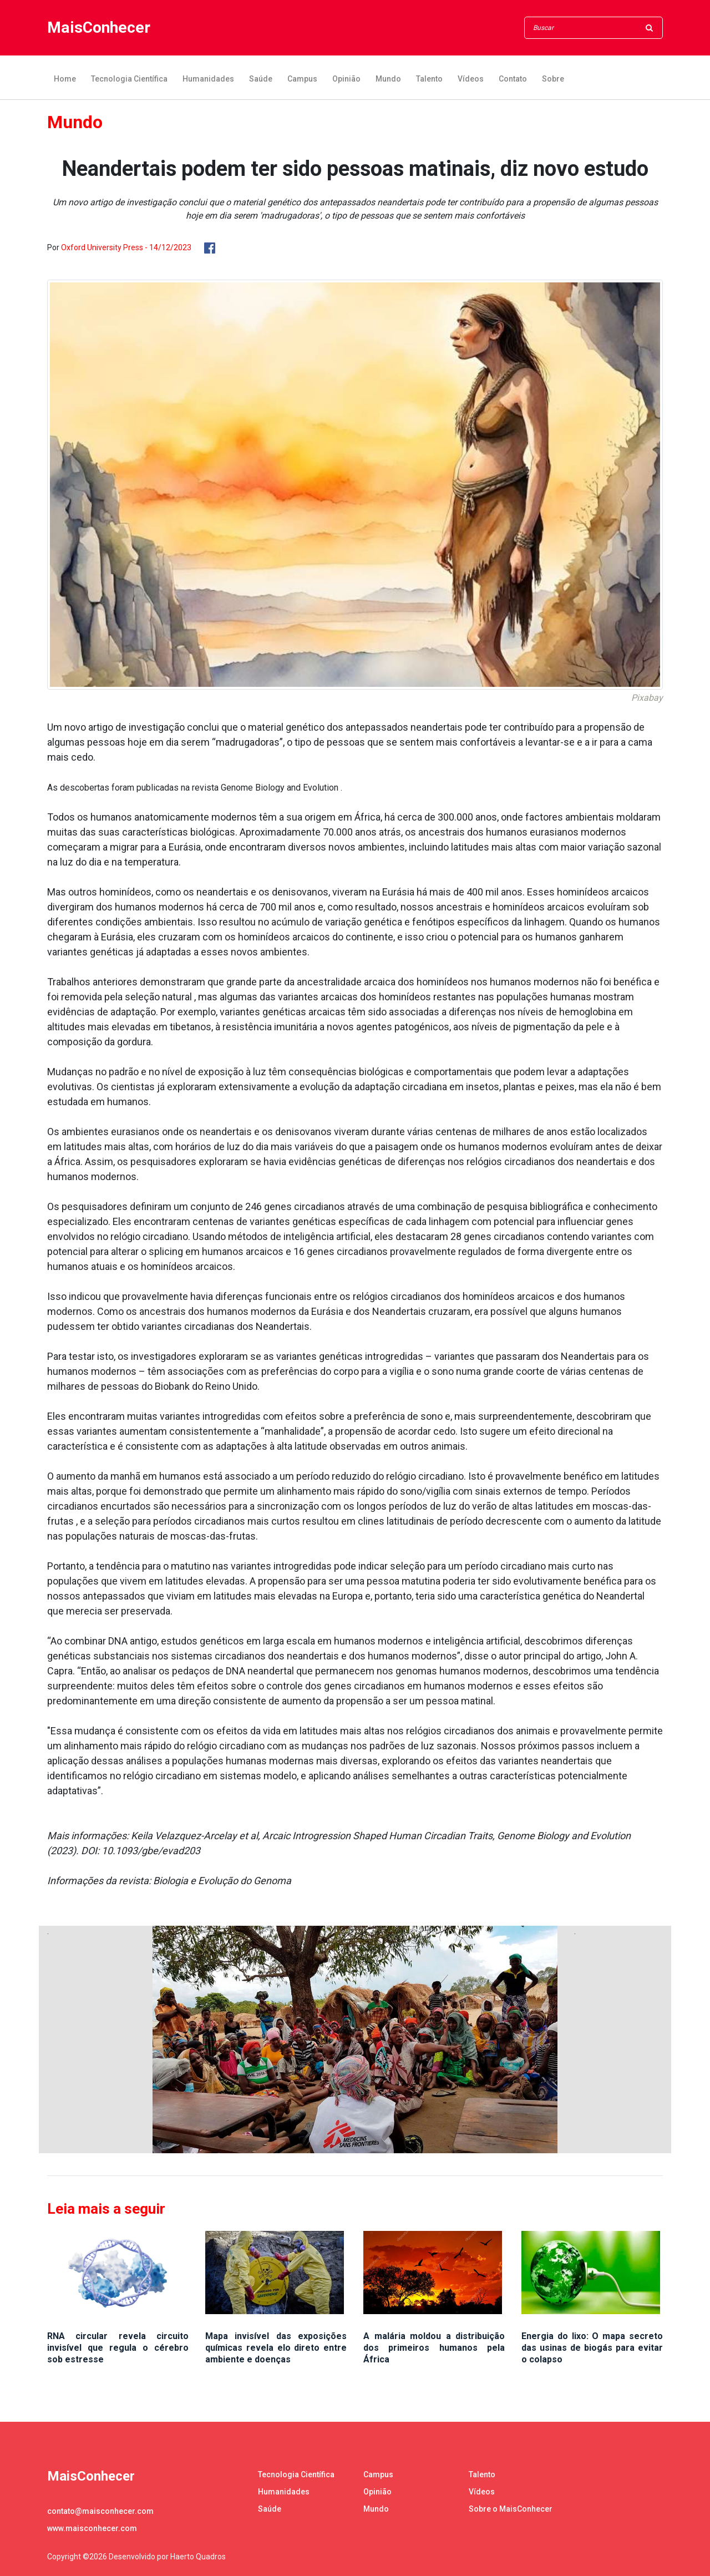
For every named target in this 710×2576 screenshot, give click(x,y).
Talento (429, 78)
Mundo (388, 78)
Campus (302, 78)
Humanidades (208, 78)
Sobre (553, 78)
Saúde (260, 78)
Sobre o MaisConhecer (510, 2508)
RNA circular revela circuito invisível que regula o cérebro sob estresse (118, 2348)
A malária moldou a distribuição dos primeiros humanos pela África (434, 2348)
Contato (513, 78)
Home (65, 78)
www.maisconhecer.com (92, 2528)
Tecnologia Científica (129, 78)
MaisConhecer (101, 28)
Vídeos (471, 78)
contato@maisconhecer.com (100, 2511)
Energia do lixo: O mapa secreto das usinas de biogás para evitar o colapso (592, 2348)
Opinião (346, 78)
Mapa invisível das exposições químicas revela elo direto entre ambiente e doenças (276, 2348)
